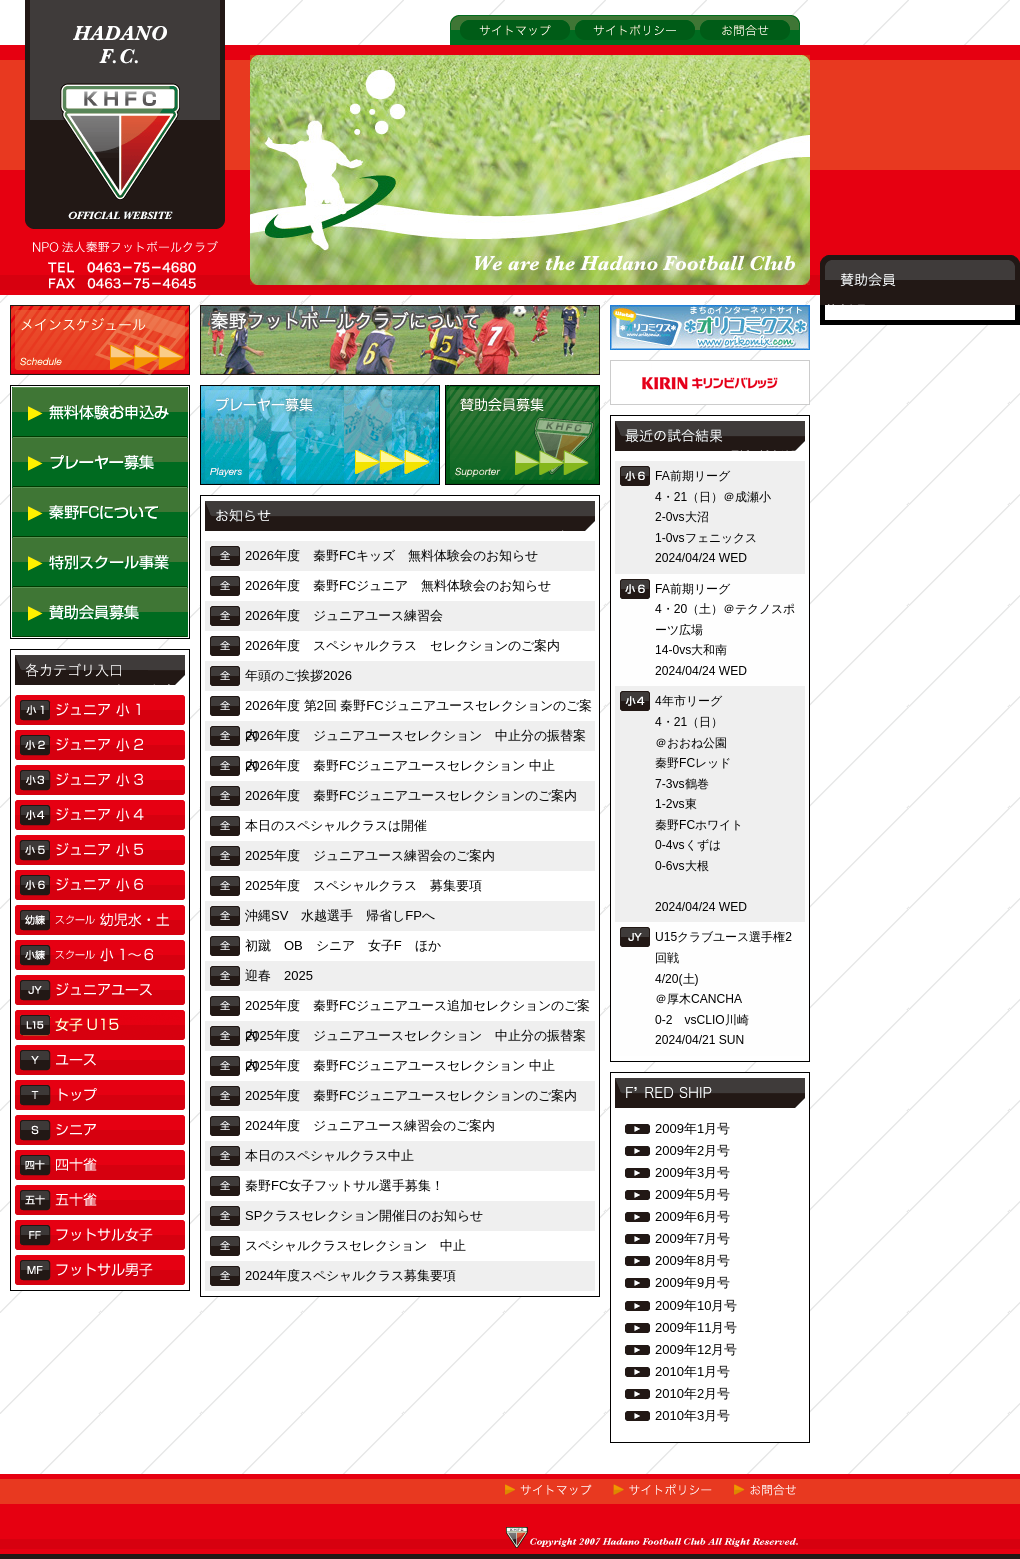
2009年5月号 (692, 1194)
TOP (38, 310)
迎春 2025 (279, 975)
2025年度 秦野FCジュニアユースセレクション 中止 (400, 1065)
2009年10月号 (696, 1305)
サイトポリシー (617, 55)
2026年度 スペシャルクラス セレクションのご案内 (402, 645)
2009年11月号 (696, 1327)
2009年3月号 (692, 1172)
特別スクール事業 (64, 602)
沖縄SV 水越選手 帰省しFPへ (340, 915)
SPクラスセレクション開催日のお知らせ (364, 1215)
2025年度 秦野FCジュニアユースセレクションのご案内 (411, 1095)
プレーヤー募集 (245, 500)
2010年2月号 (692, 1393)
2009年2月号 (692, 1150)
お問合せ (721, 55)
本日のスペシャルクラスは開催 (336, 825)
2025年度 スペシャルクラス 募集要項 (363, 885)
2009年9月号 (692, 1282)
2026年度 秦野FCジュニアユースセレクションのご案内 (411, 795)
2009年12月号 (696, 1349)
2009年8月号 (692, 1260)
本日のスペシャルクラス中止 (329, 1155)
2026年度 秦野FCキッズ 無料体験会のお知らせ (391, 555)
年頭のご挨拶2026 (298, 675)
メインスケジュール (68, 390)
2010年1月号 (692, 1371)
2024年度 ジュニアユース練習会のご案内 (370, 1125)
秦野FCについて (59, 552)
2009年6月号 (692, 1216)
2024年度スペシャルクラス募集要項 (350, 1275)
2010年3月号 (692, 1415)
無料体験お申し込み (70, 452)
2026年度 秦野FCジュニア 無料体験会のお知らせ (398, 585)
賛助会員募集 (484, 500)
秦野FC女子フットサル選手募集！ (344, 1185)
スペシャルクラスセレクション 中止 (355, 1245)
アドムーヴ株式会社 (668, 365)
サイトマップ (489, 55)
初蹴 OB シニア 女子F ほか (343, 945)
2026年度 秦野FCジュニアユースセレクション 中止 (400, 765)
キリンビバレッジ (662, 420)
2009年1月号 (692, 1128)
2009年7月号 (692, 1238)
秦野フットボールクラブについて (297, 390)
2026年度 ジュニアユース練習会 (344, 615)
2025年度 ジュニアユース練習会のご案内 (370, 855)
